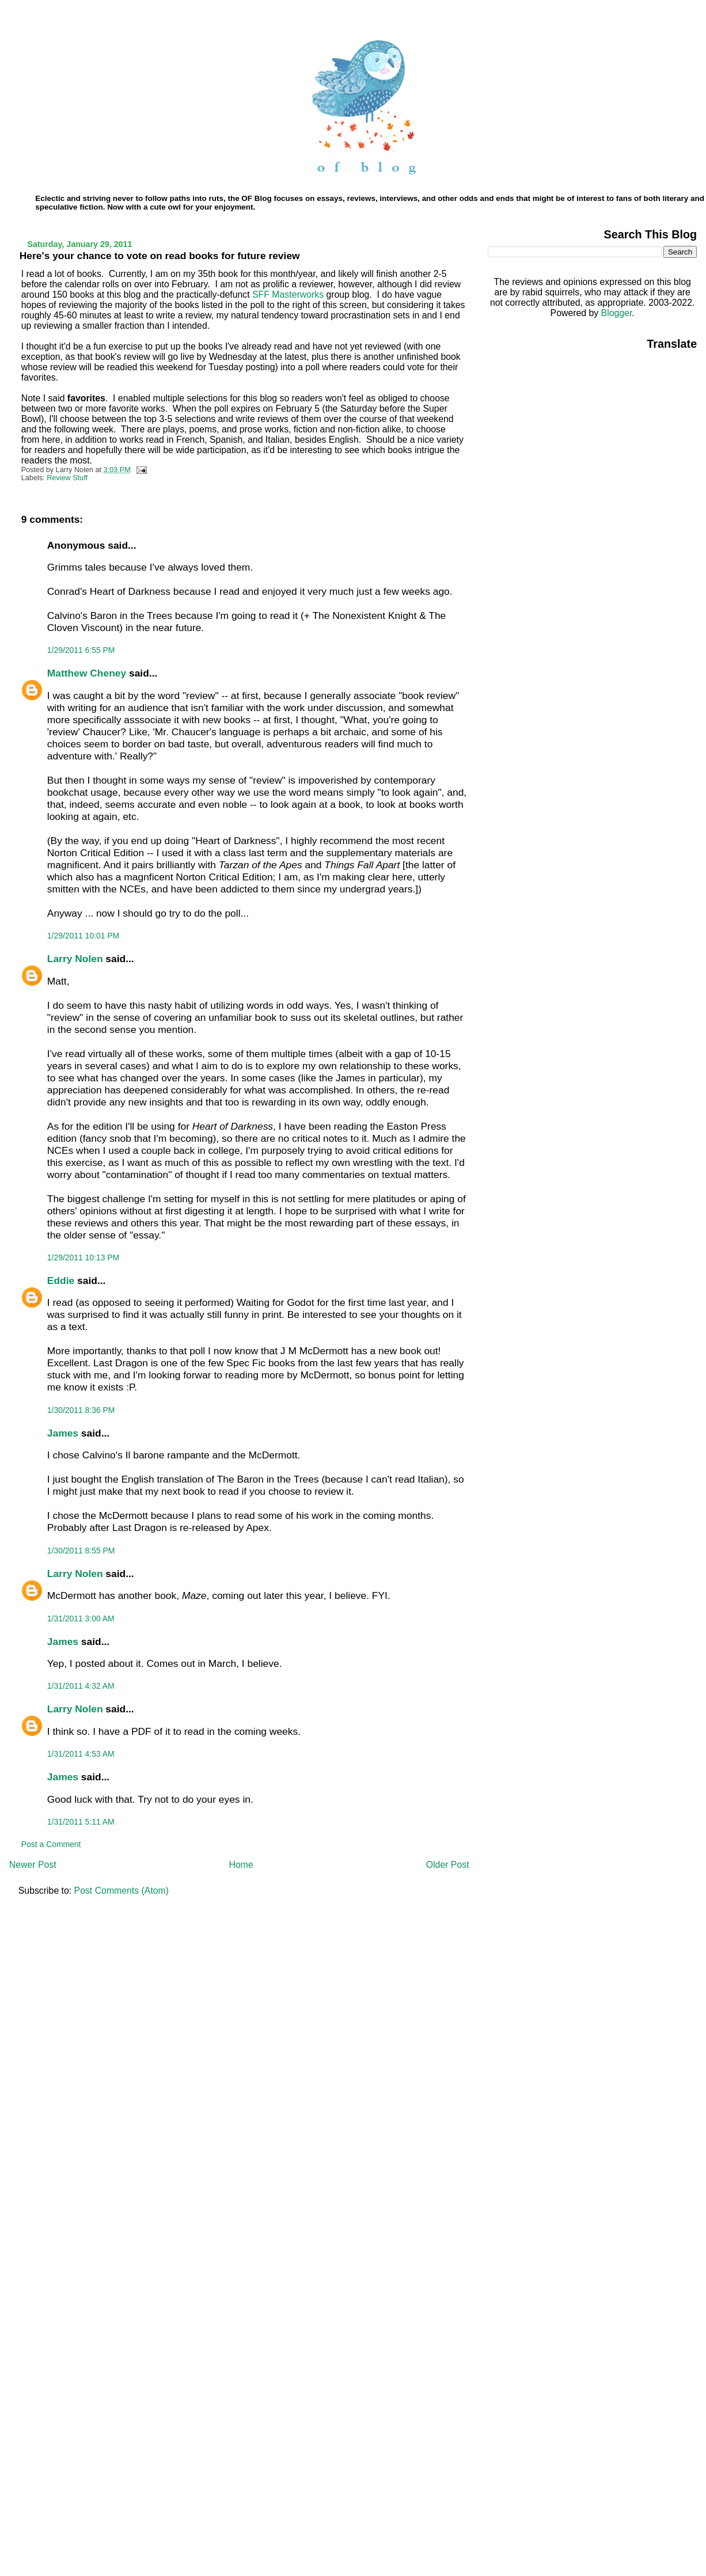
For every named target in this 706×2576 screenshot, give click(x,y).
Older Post (447, 1865)
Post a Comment (51, 1844)
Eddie (60, 1280)
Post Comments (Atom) (121, 1890)
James (62, 1433)
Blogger (616, 313)
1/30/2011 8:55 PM (81, 1550)
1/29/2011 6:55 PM (81, 650)
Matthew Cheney (86, 673)
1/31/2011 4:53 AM (81, 1753)
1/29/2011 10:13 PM (83, 1257)
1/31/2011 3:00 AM (81, 1618)
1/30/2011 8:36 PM (81, 1410)
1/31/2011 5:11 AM (81, 1821)
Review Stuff (67, 478)
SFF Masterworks (288, 294)
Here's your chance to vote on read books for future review (160, 255)
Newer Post (32, 1865)
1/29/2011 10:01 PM (83, 935)
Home (241, 1865)
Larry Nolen (75, 958)
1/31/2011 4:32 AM (81, 1685)
